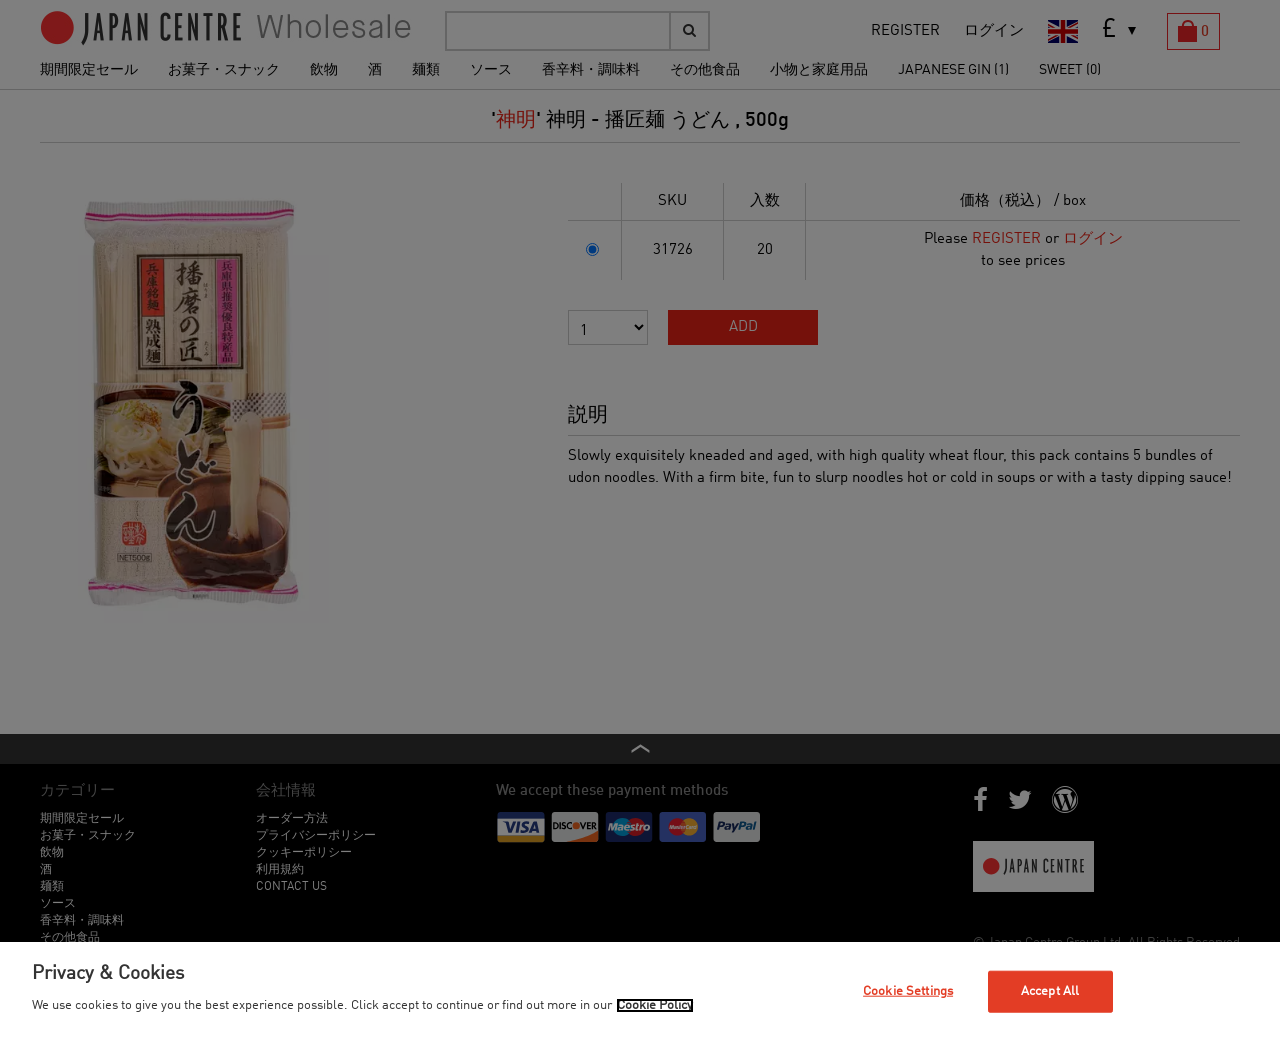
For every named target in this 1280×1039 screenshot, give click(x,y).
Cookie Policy (655, 1005)
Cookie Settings (908, 991)
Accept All (1050, 991)
